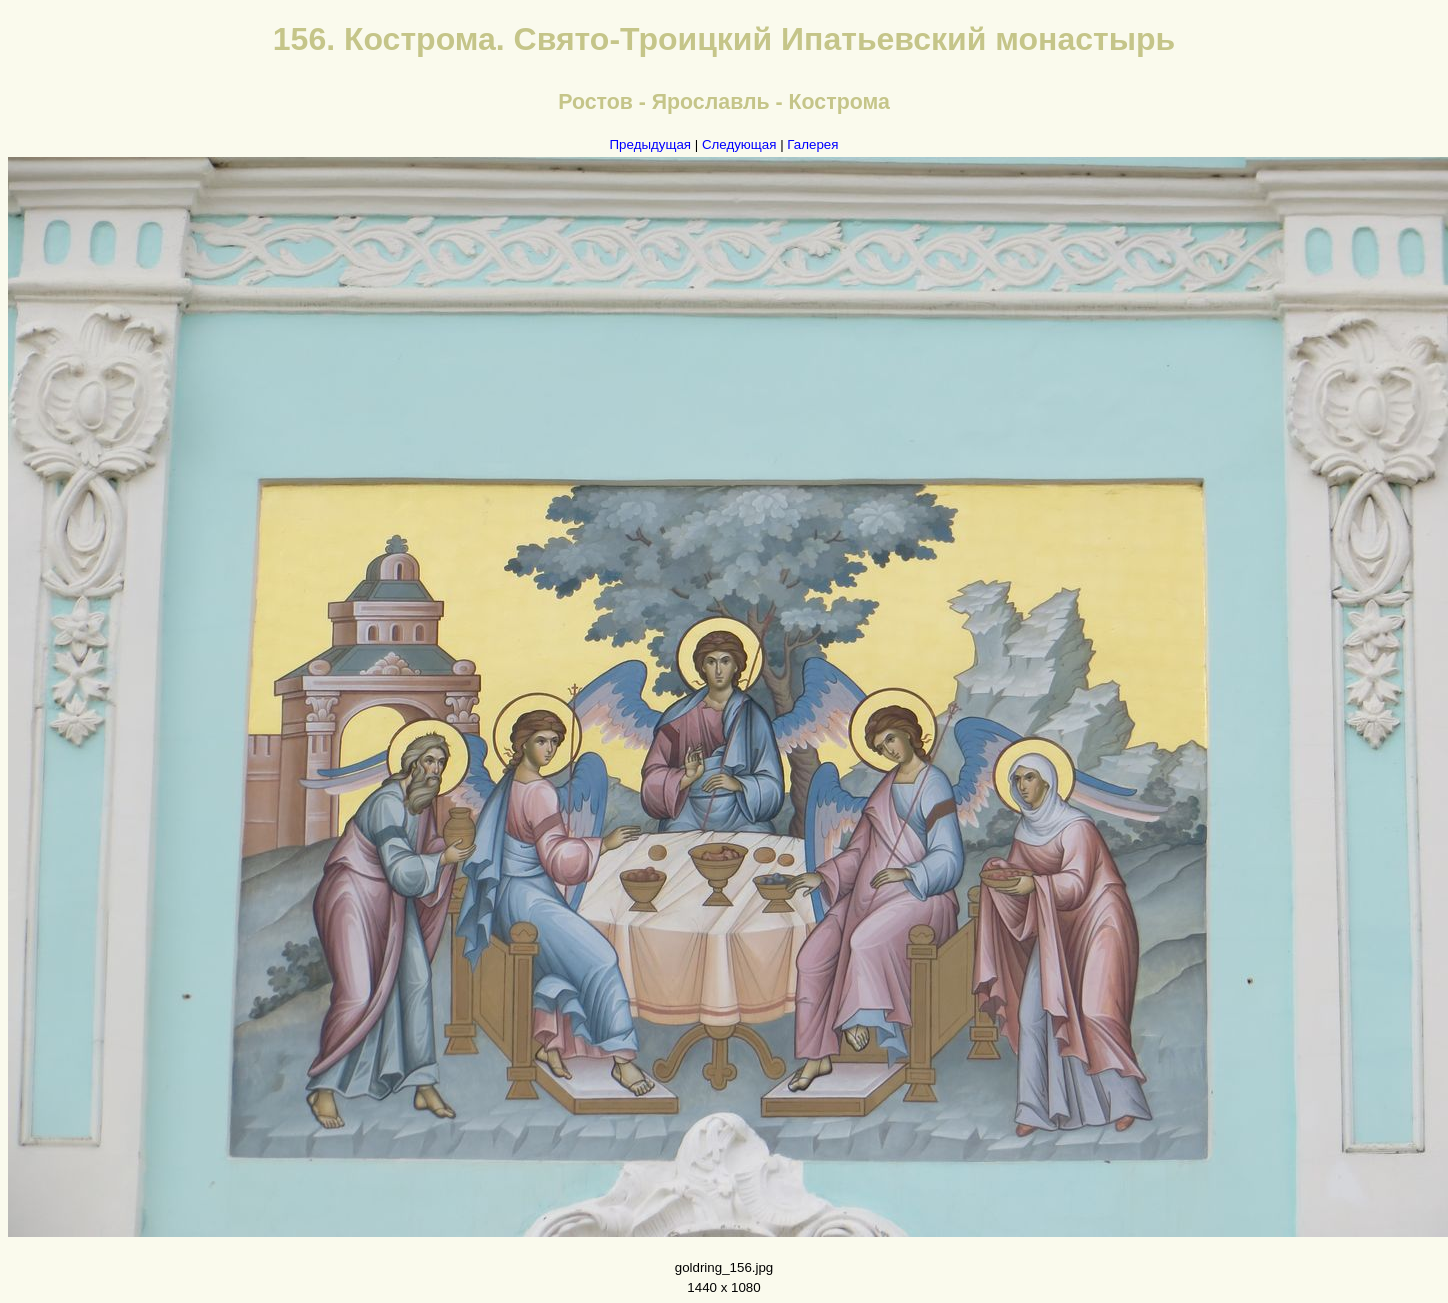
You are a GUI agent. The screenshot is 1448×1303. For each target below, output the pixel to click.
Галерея (812, 144)
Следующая (739, 144)
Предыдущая (651, 144)
